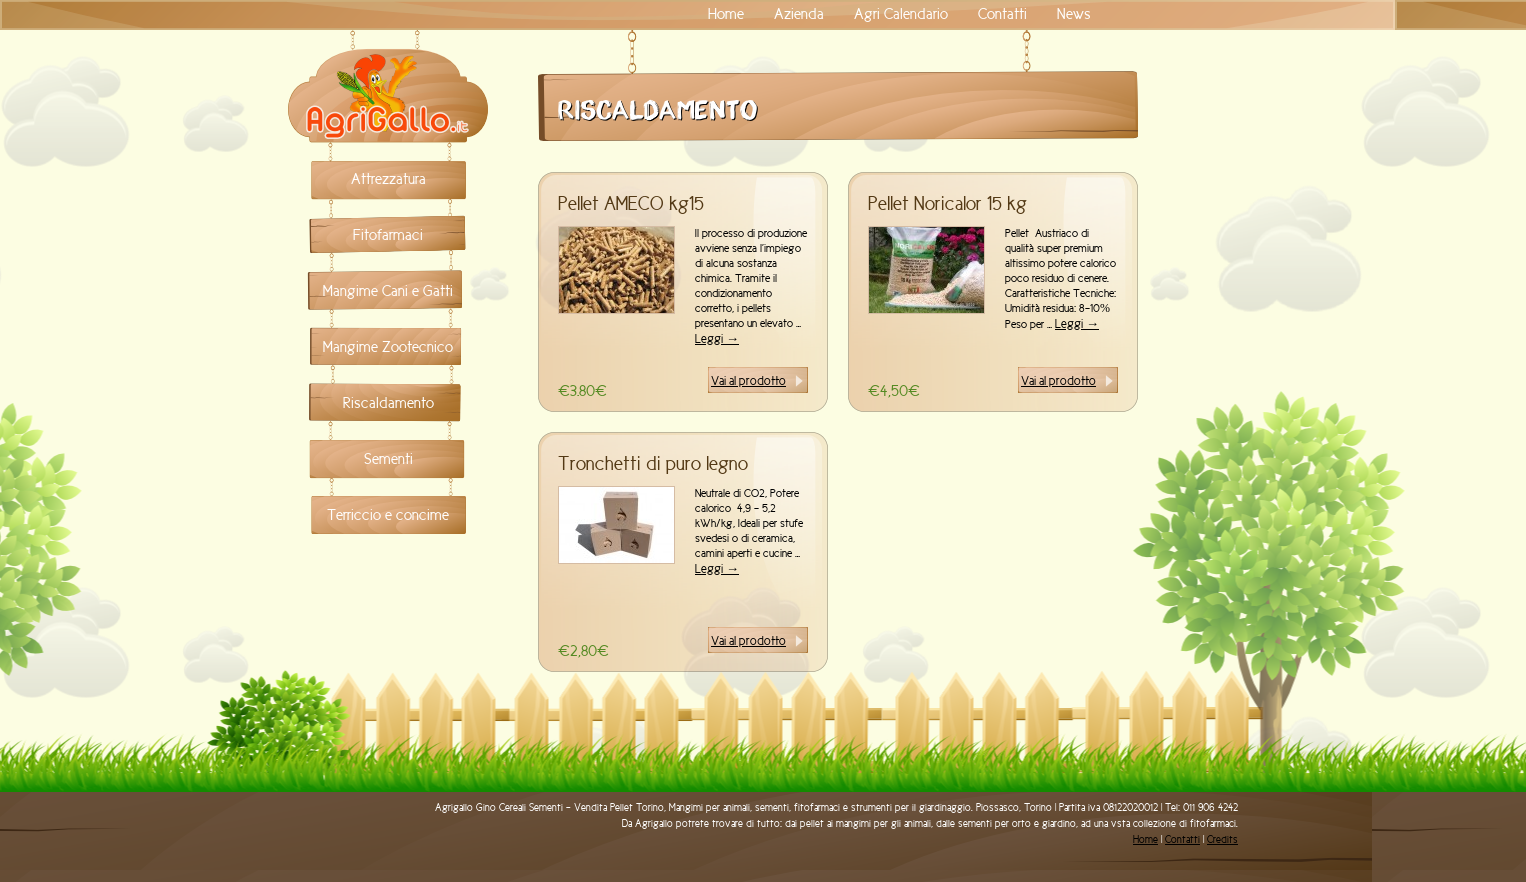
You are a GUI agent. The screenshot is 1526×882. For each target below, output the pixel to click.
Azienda (799, 14)
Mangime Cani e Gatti (388, 291)
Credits (1222, 839)
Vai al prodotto (748, 380)
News (1074, 14)
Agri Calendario (901, 14)
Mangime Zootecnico (388, 347)
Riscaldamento (388, 403)
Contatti (1002, 14)
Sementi (388, 459)
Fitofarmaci (388, 235)
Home (726, 14)
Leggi (717, 338)
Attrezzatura (388, 179)
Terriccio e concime (388, 515)
